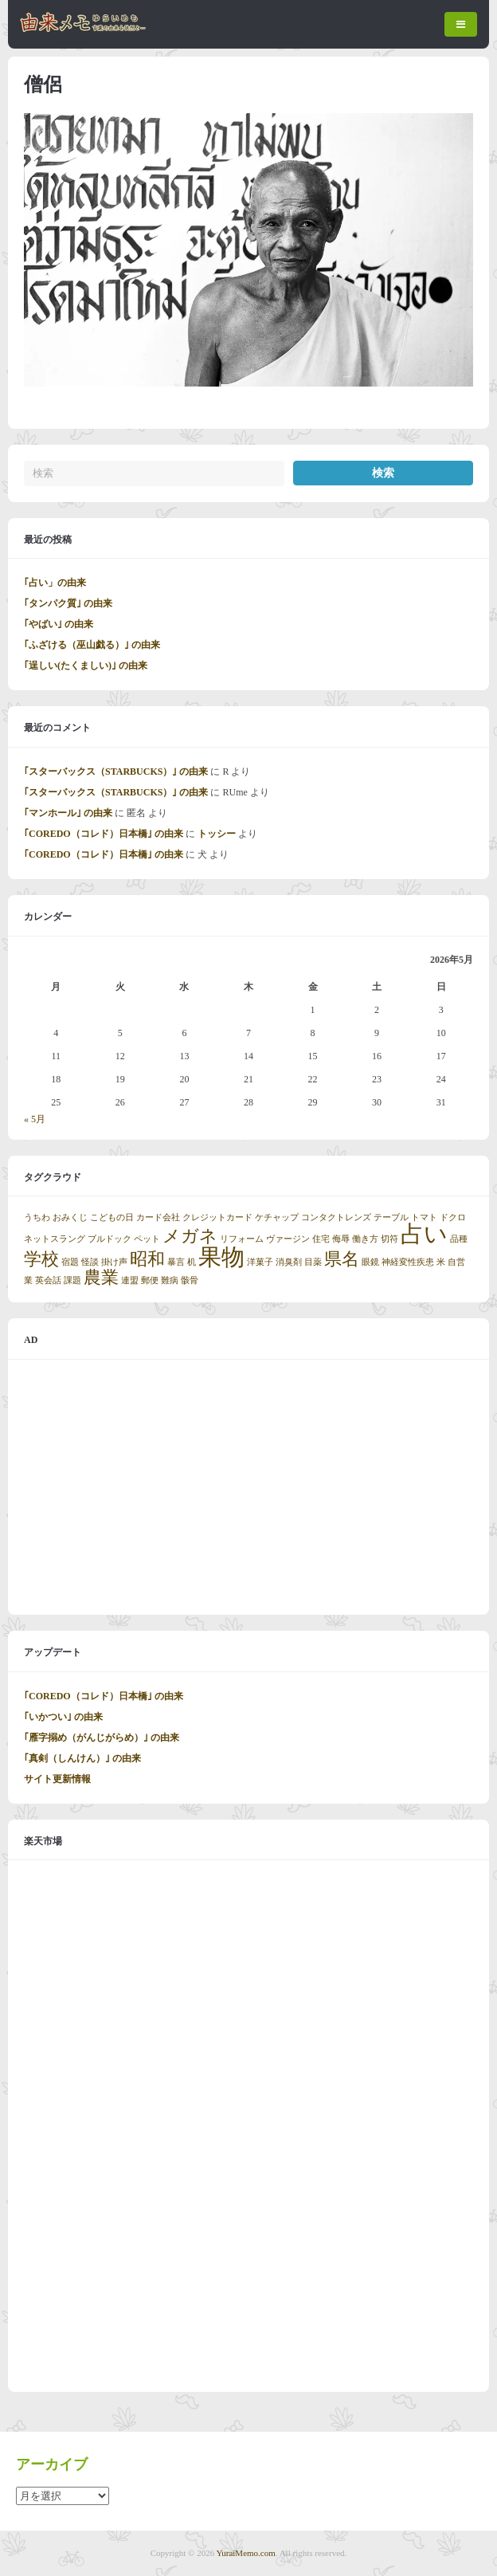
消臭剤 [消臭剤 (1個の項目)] (289, 1262)
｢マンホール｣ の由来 (68, 813)
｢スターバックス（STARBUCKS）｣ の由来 (116, 771)
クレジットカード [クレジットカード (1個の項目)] (217, 1217)
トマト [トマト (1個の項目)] (424, 1217)
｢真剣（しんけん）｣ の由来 (82, 1758)
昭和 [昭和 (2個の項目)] (147, 1259)
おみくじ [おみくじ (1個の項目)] (70, 1217)
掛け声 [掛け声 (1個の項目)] (114, 1262)
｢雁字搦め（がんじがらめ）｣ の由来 (101, 1737)
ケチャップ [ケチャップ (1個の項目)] (277, 1217)
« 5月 (34, 1119)
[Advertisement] (248, 1487)
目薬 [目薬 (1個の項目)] (313, 1262)
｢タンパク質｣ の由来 (68, 603)
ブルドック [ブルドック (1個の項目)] (109, 1239)
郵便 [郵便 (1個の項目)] (149, 1280)
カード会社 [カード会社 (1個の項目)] (158, 1217)
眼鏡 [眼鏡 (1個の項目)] (370, 1262)
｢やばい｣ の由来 (58, 624)
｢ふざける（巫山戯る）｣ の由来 (92, 644)
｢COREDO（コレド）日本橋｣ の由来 (103, 833)
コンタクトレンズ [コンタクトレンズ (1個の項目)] (336, 1217)
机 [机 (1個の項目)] (191, 1262)
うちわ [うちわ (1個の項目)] (37, 1217)
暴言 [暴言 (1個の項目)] (176, 1262)
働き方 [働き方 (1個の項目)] (365, 1239)
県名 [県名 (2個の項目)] (341, 1259)
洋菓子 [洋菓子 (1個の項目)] (260, 1262)
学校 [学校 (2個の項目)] (41, 1259)
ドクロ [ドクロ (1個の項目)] (453, 1217)
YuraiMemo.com (246, 2553)
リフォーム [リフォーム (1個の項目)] (242, 1239)
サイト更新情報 (57, 1779)
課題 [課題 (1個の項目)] (72, 1280)
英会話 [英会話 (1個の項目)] (48, 1280)
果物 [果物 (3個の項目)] (221, 1257)
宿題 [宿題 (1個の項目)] (70, 1262)
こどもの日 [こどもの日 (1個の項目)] (112, 1217)
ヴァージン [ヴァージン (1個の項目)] (288, 1239)
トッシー (217, 833)
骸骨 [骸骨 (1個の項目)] (189, 1280)
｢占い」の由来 (55, 582)
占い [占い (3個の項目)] (424, 1234)
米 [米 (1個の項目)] (440, 1262)
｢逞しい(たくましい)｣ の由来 (85, 665)
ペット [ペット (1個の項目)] (147, 1239)
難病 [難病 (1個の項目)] (169, 1280)
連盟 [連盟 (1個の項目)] (130, 1280)
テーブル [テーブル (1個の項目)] (391, 1217)
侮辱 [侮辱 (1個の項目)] (341, 1239)
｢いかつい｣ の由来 (63, 1716)
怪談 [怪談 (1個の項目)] (90, 1262)
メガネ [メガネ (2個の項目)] (189, 1236)
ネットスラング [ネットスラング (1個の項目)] (54, 1239)
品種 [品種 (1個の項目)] (459, 1239)
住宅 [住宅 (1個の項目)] (321, 1239)
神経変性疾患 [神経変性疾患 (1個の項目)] (408, 1262)
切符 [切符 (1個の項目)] (389, 1239)
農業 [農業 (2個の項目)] (101, 1277)
